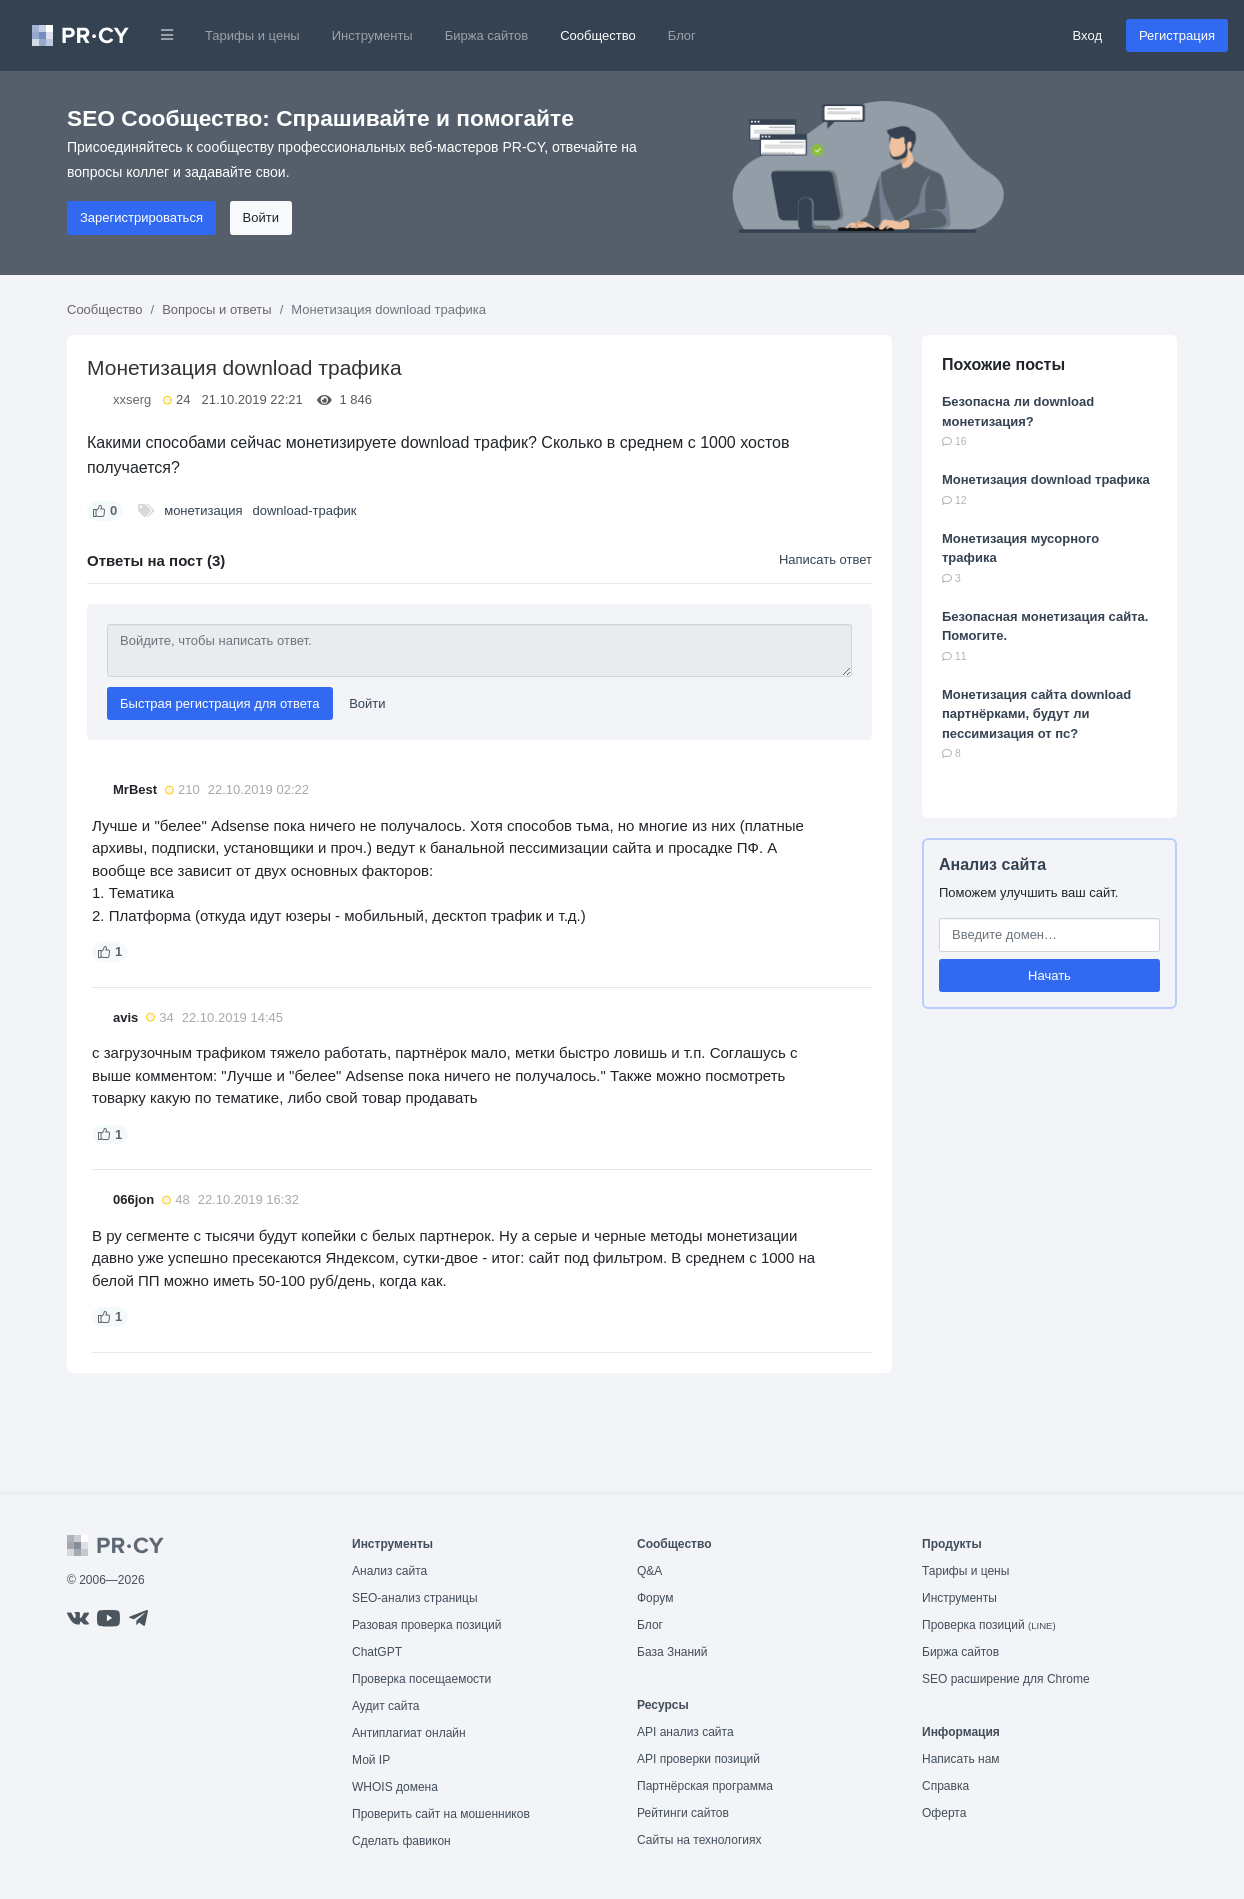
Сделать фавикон (401, 1841)
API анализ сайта (685, 1732)
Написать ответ (825, 559)
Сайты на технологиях (699, 1840)
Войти (261, 217)
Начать (1049, 975)
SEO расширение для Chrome (1006, 1679)
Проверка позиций (989, 1625)
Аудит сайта (385, 1706)
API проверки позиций (698, 1759)
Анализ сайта (992, 864)
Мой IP (371, 1760)
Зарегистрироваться (141, 217)
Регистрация (1177, 35)
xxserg (132, 399)
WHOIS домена (395, 1787)
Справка (945, 1786)
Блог (682, 35)
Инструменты (372, 35)
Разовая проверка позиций (426, 1625)
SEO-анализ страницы (415, 1598)
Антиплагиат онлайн (409, 1733)
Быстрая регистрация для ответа (220, 703)
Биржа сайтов (487, 35)
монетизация (203, 510)
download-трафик (305, 510)
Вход (1087, 35)
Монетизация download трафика (1046, 479)
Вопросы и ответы (216, 309)
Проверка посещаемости (421, 1679)
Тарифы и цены (252, 35)
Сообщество (598, 35)
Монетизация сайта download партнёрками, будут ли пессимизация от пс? (1036, 714)
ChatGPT (377, 1652)
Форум (655, 1598)
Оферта (944, 1813)
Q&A (649, 1571)
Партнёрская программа (705, 1786)
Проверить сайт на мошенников (441, 1814)
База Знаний (672, 1652)
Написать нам (961, 1759)
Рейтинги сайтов (683, 1813)
